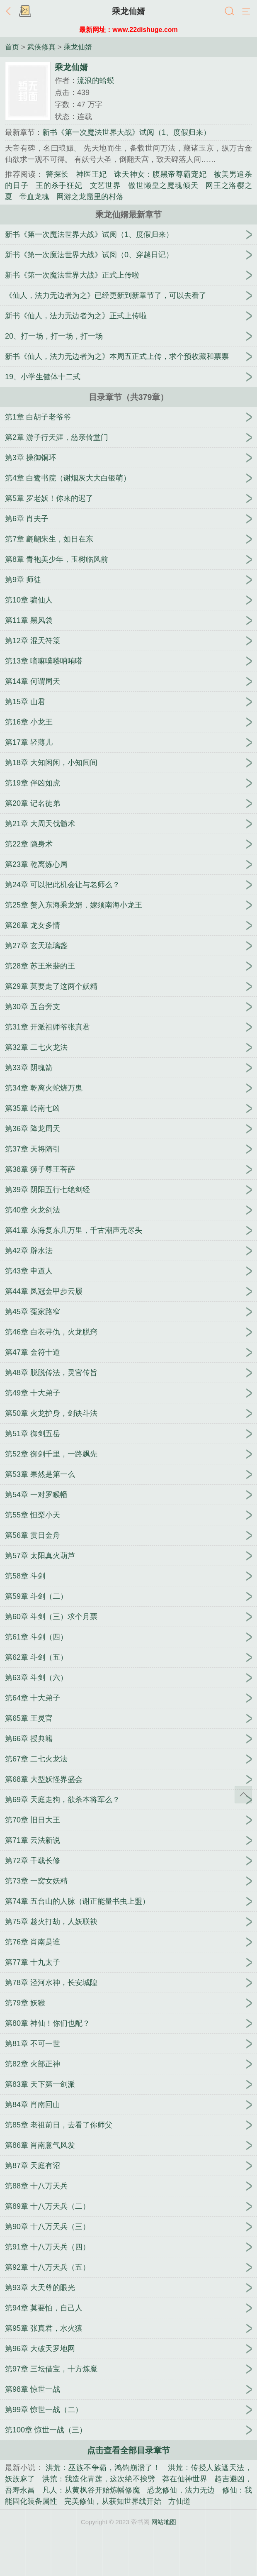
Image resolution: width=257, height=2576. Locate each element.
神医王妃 (91, 174)
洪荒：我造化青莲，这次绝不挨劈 (98, 2479)
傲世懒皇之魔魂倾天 (163, 185)
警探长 (57, 174)
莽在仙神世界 (184, 2479)
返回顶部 (243, 1794)
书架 (25, 11)
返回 (10, 11)
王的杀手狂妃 (59, 185)
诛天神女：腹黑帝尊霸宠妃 (160, 174)
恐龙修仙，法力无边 (181, 2490)
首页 (12, 47)
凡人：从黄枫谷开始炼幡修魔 (91, 2490)
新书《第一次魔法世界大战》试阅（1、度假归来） (126, 132)
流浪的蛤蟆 (95, 80)
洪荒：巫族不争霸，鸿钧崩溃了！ (103, 2468)
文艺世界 (105, 185)
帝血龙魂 (34, 197)
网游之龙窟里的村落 (90, 197)
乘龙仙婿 (128, 11)
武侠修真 (41, 47)
